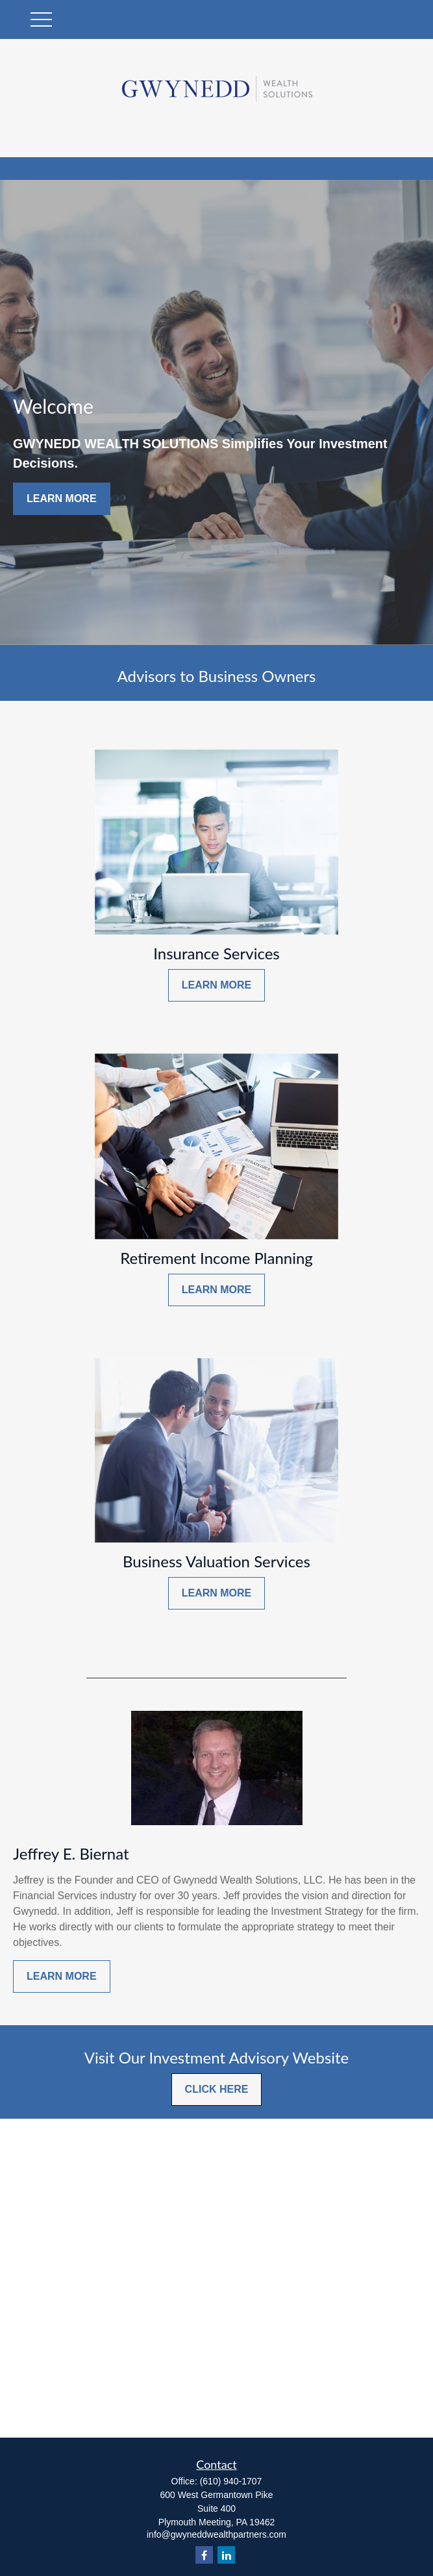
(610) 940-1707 (231, 2481)
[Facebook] (204, 2555)
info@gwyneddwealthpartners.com (216, 2534)
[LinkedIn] (226, 2555)
